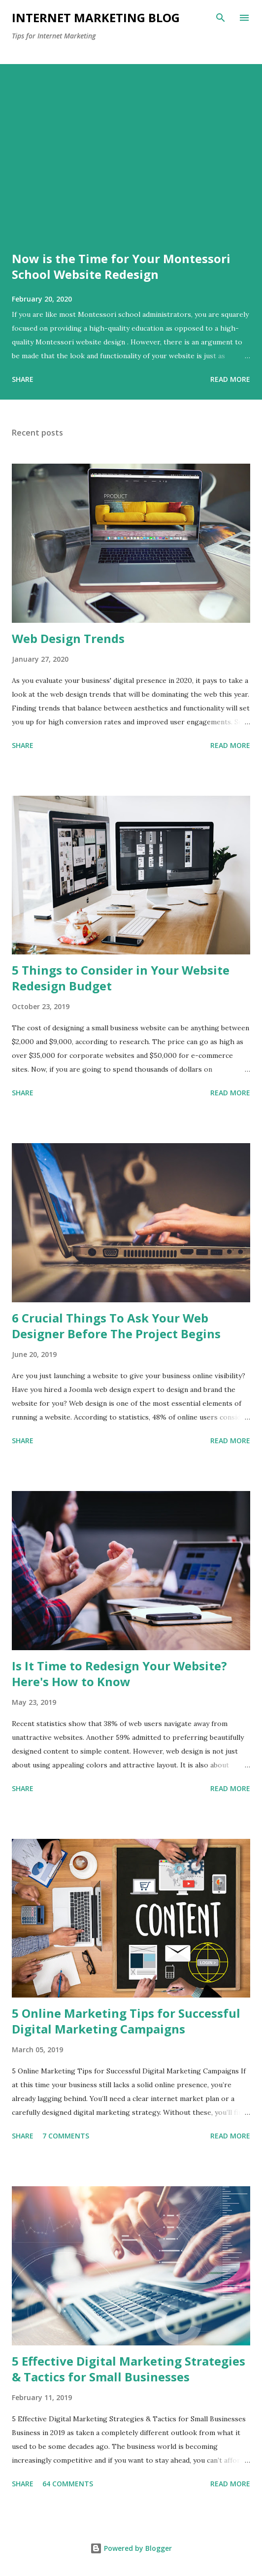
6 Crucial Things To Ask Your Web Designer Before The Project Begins (116, 1326)
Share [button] (22, 379)
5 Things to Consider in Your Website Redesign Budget (120, 978)
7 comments (65, 2135)
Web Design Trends (68, 638)
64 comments (67, 2483)
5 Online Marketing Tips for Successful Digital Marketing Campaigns (126, 2021)
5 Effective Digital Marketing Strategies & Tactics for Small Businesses (128, 2369)
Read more (230, 379)
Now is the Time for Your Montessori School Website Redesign (121, 266)
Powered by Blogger (131, 2548)
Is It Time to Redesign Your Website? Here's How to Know (119, 1674)
